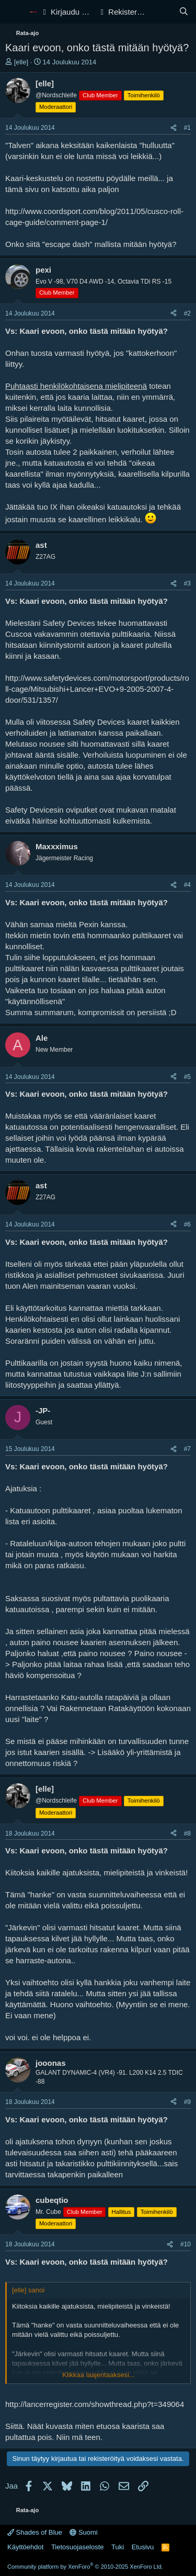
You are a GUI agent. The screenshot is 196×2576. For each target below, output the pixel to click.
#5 (187, 1077)
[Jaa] (173, 128)
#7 (187, 1449)
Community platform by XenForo (85, 2566)
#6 (187, 1224)
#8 (187, 1833)
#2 (187, 313)
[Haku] (184, 11)
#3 (187, 583)
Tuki (117, 2547)
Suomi (83, 2532)
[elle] (21, 62)
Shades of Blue (34, 2532)
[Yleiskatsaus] (163, 11)
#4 (187, 884)
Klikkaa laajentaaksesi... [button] (98, 2375)
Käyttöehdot (25, 2547)
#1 (187, 127)
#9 (187, 2102)
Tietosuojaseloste (77, 2547)
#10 (185, 2244)
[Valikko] (14, 12)
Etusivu (143, 2547)
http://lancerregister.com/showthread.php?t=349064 (94, 2404)
